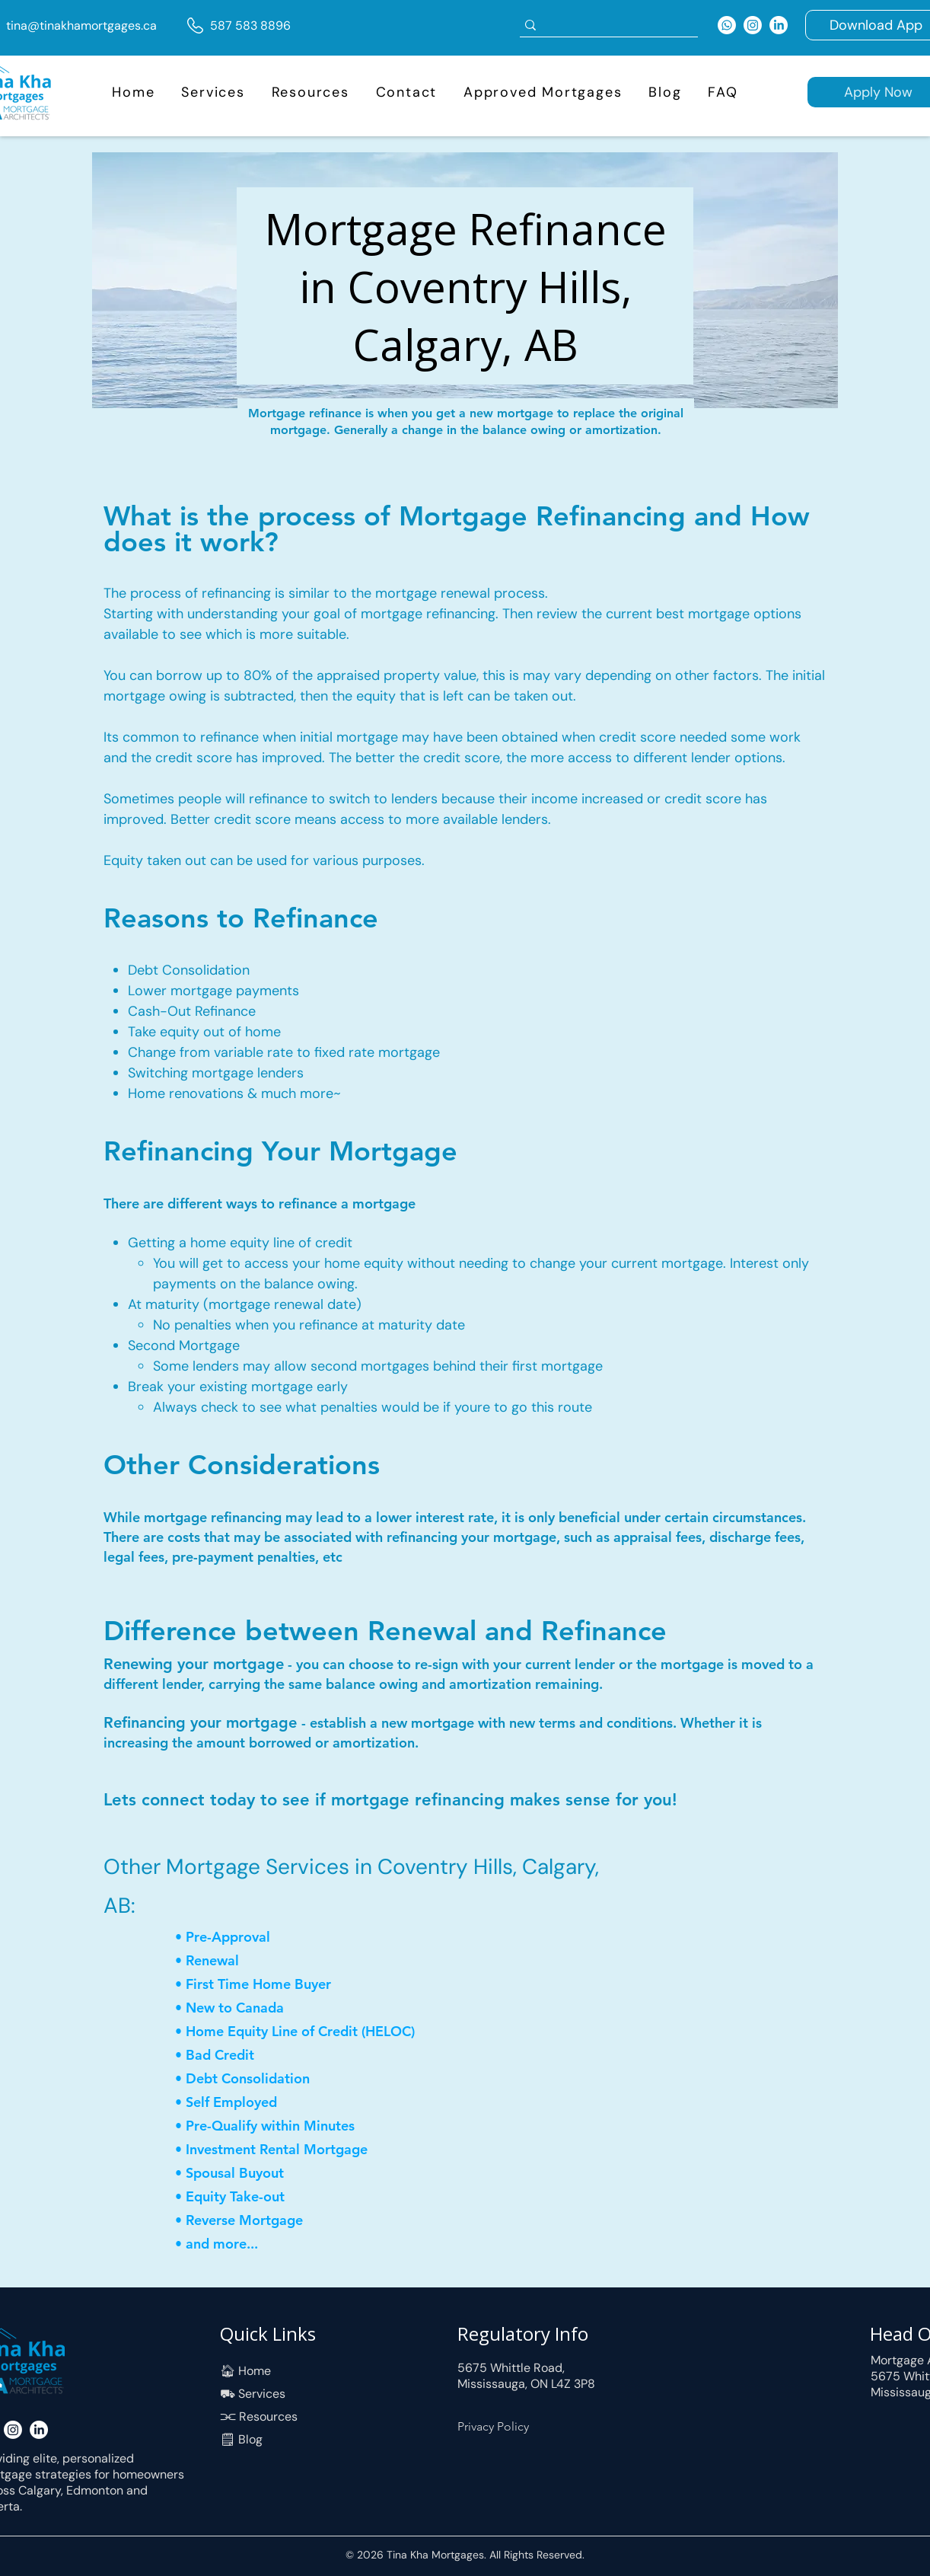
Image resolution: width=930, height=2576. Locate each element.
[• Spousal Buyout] (266, 2173)
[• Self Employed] (229, 2102)
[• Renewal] (229, 1960)
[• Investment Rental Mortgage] (276, 2149)
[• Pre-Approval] (229, 1937)
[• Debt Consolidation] (255, 2078)
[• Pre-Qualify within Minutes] (266, 2125)
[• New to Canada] (247, 2007)
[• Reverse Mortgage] (247, 2220)
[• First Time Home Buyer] (266, 1984)
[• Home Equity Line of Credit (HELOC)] (305, 2031)
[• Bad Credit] (229, 2055)
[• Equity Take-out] (247, 2196)
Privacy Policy (493, 2426)
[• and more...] (255, 2243)
